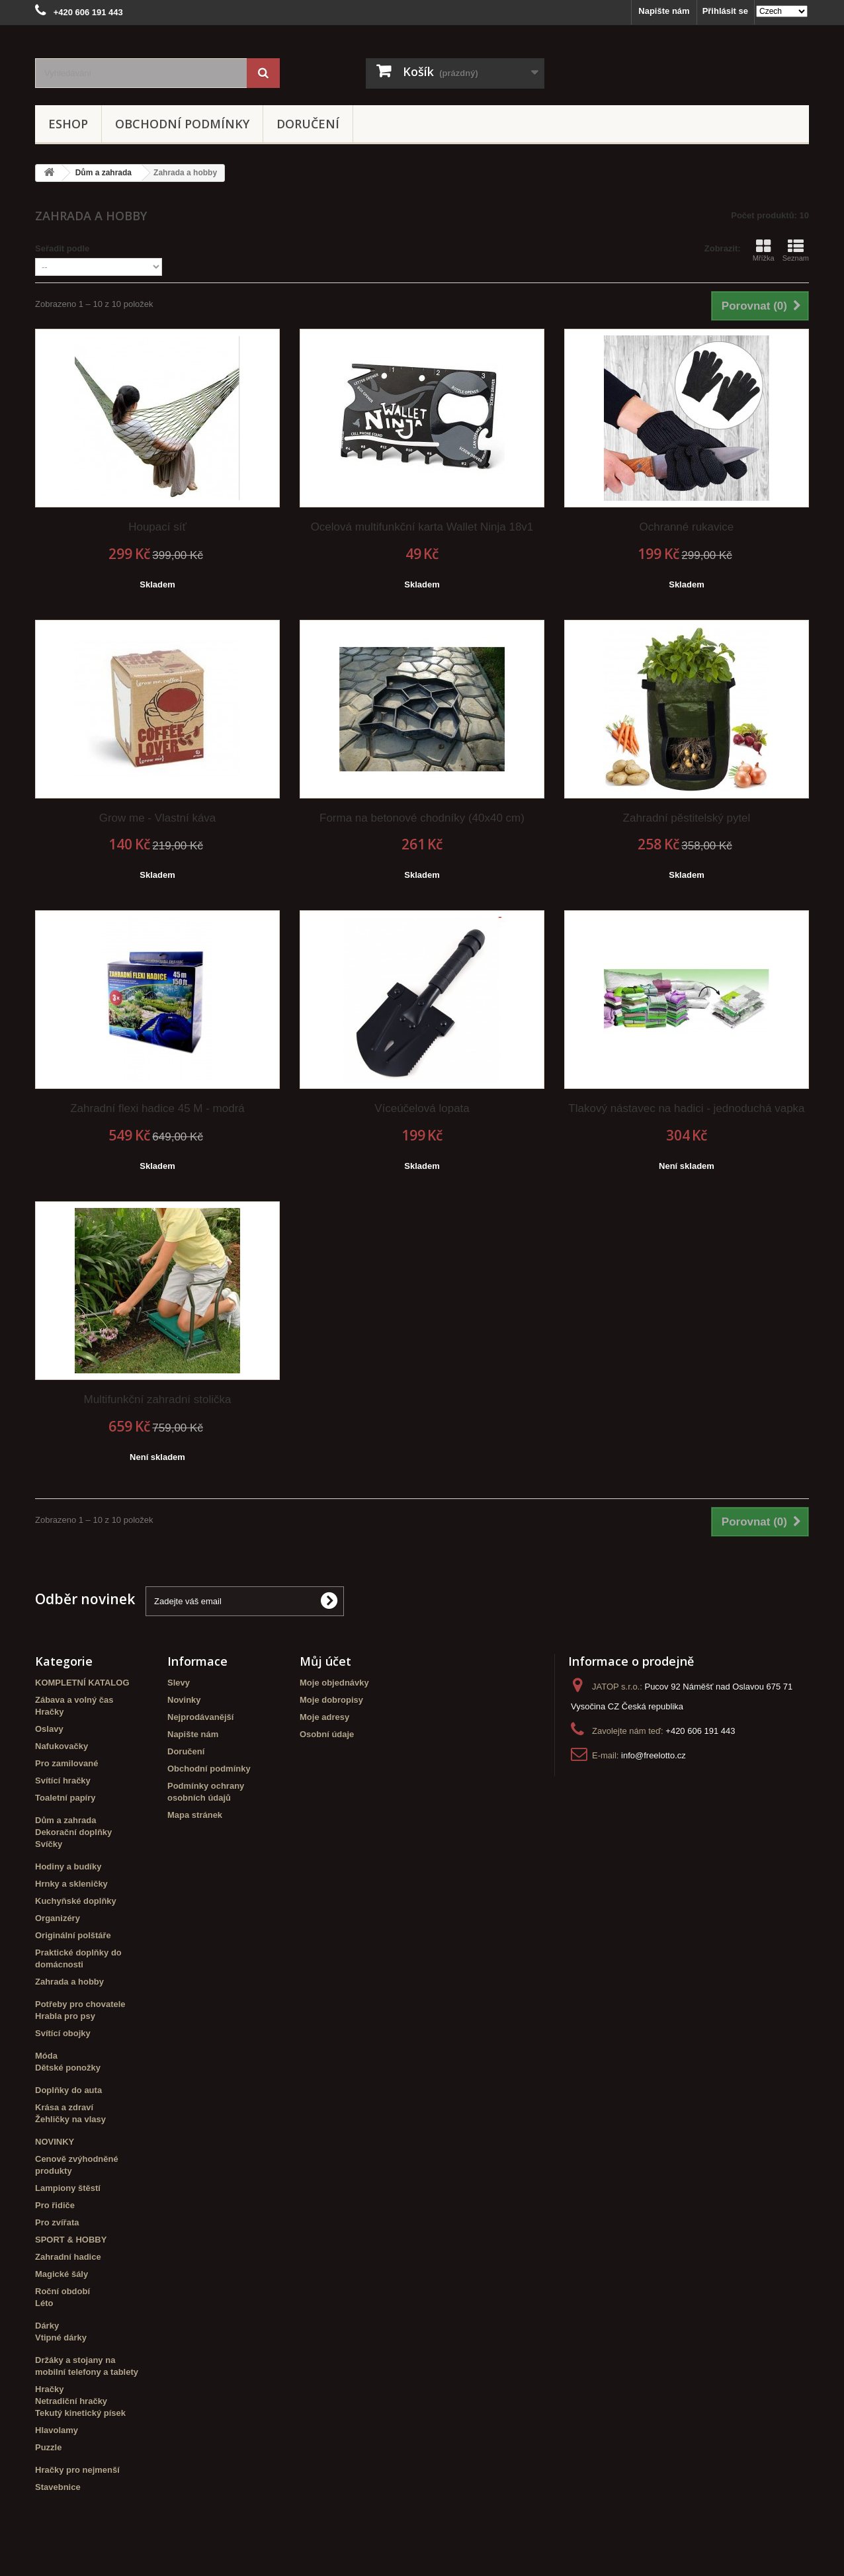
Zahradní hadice (68, 2257)
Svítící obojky (63, 2033)
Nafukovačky (61, 1746)
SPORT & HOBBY (70, 2240)
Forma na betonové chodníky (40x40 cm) (422, 818)
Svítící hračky (63, 1780)
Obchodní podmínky (182, 124)
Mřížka (764, 250)
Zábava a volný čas (74, 1700)
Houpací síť (157, 527)
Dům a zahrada (65, 1820)
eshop (68, 124)
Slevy (178, 1683)
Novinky (184, 1700)
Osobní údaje (327, 1734)
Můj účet (325, 1661)
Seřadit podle (62, 248)
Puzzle (48, 2447)
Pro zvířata (57, 2222)
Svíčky (48, 1844)
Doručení (307, 124)
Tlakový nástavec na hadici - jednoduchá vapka (686, 1108)
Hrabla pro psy (65, 2016)
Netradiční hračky (71, 2401)
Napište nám (663, 11)
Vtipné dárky (61, 2337)
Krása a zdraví (64, 2107)
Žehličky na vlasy (70, 2119)
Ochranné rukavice (687, 527)
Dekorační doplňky (73, 1832)
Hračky (49, 1712)
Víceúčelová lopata (422, 1108)
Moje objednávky (334, 1683)
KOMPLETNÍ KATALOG (82, 1683)
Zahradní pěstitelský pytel (687, 818)
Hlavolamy (56, 2430)
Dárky (47, 2326)
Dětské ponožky (68, 2068)
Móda (46, 2056)
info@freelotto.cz (653, 1755)
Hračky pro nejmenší (77, 2470)
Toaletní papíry (65, 1798)
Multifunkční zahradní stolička (157, 1399)
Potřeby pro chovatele (80, 2004)
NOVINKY (54, 2142)
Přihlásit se (725, 11)
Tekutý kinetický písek (80, 2413)
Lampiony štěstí (68, 2188)
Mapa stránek (194, 1815)
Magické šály (61, 2274)
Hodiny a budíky (68, 1866)
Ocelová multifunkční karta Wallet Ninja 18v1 (422, 527)
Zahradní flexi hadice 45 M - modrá (157, 1108)
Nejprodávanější (200, 1717)
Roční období (62, 2291)
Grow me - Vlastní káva (157, 818)
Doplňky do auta (68, 2090)
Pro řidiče (55, 2205)
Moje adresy (324, 1717)
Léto (44, 2303)
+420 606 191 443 (700, 1731)
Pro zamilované (66, 1763)
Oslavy (49, 1729)
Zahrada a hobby (69, 1982)
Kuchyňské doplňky (75, 1901)
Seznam (795, 250)
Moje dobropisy (331, 1700)
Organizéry (57, 1918)
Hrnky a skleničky (71, 1884)
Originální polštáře (73, 1935)
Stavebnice (58, 2487)
